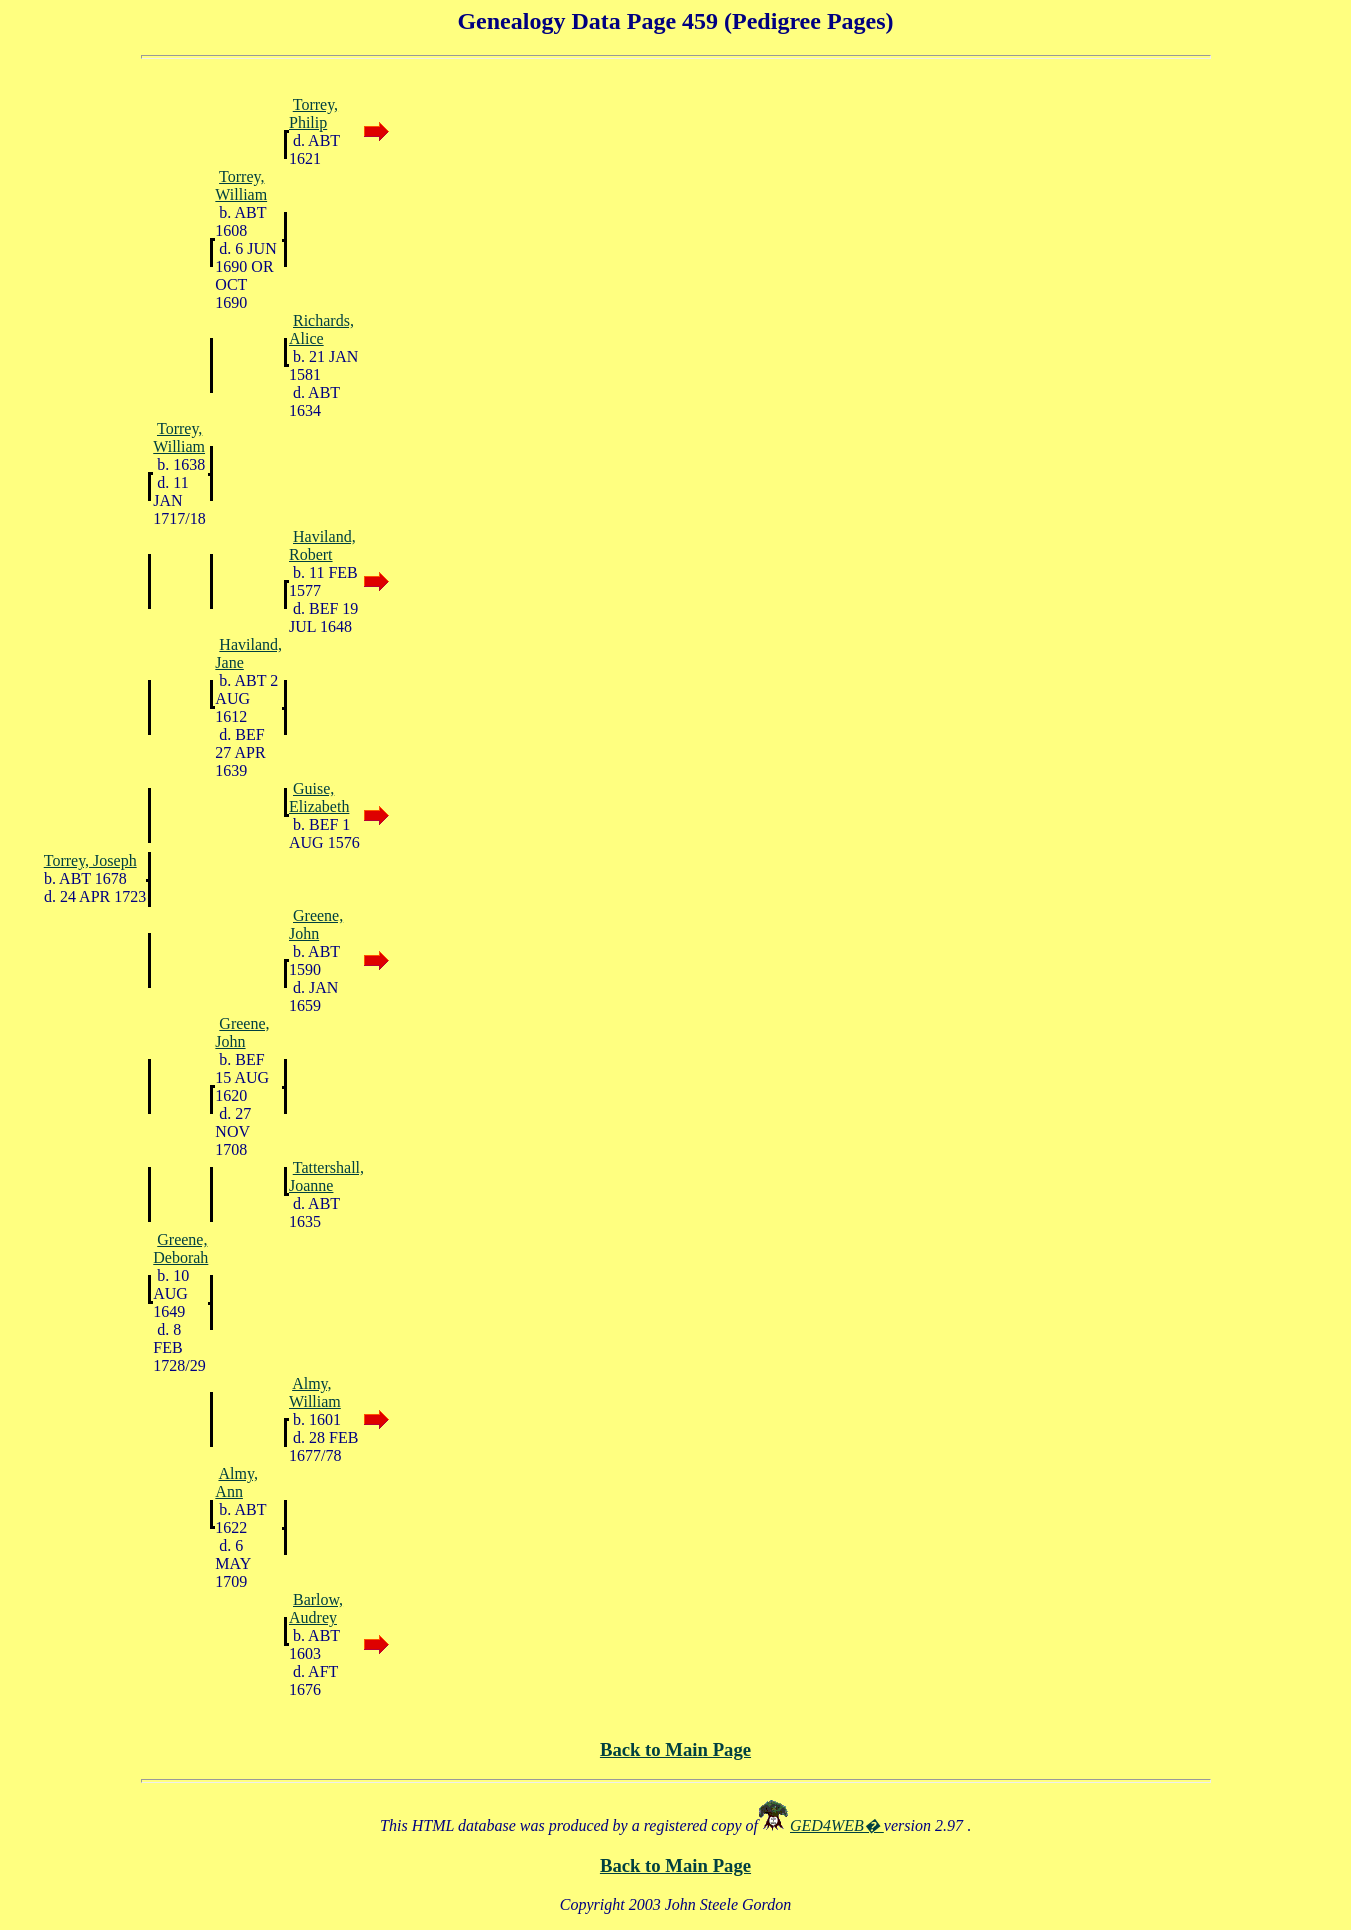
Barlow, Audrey (316, 1608)
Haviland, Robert (322, 545)
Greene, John (316, 924)
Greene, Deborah (180, 1248)
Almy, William (315, 1392)
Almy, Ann (236, 1482)
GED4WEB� (837, 1825)
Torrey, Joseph (90, 860)
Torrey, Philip (313, 113)
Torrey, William (241, 185)
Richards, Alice (321, 329)
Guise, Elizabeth (319, 797)
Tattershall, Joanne (326, 1176)
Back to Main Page (675, 1749)
